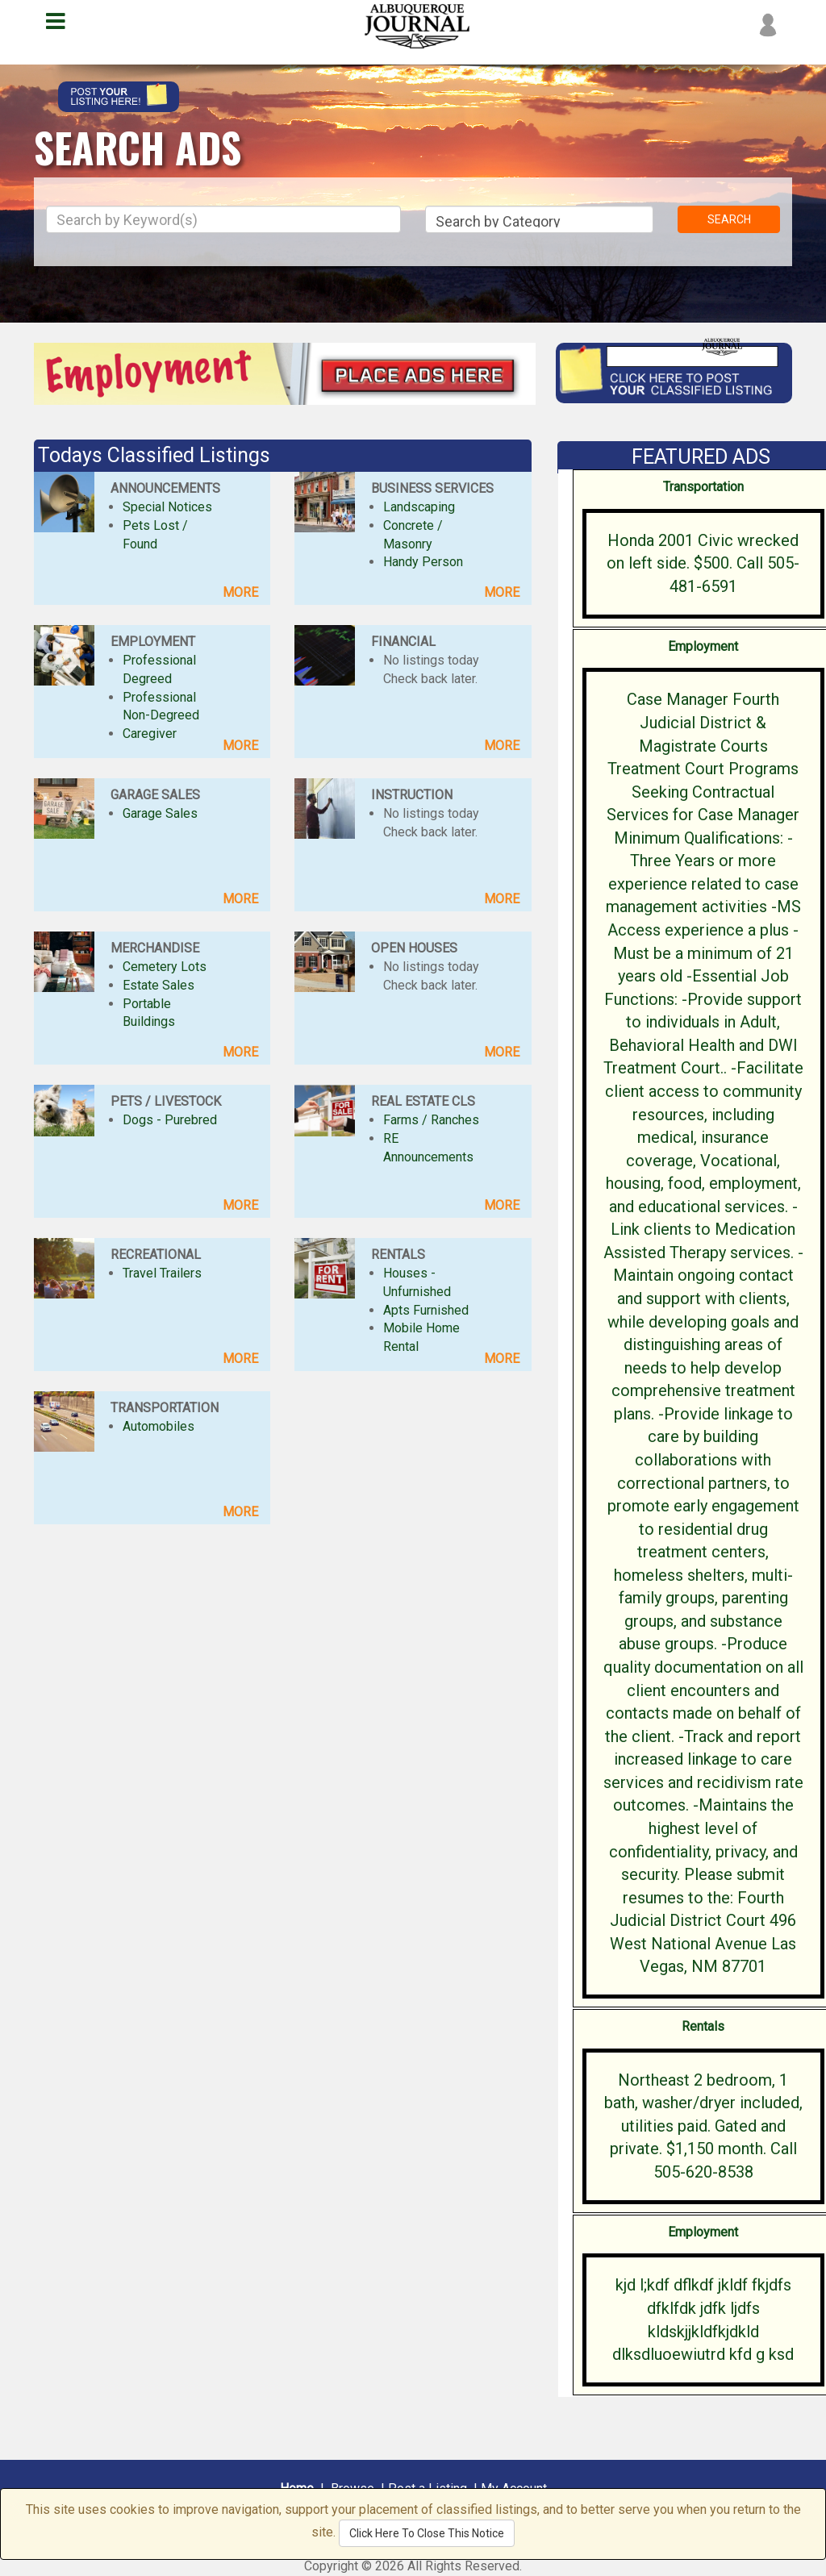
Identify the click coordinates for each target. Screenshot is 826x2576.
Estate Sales (158, 985)
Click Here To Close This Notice (426, 2533)
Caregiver (150, 733)
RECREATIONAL (156, 1254)
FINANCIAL (403, 641)
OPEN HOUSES (414, 948)
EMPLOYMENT (153, 641)
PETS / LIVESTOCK (166, 1101)
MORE (240, 592)
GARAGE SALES (155, 794)
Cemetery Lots (164, 966)
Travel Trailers (162, 1273)
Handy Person (423, 561)
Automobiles (158, 1426)
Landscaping (419, 507)
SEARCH (729, 219)
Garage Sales (160, 813)
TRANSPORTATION (165, 1407)
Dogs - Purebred (170, 1120)
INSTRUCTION (412, 794)
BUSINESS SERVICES (432, 488)
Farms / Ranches (431, 1120)
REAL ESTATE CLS (423, 1101)
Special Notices (167, 507)
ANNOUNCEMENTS (165, 488)
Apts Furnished (426, 1310)
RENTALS (398, 1254)
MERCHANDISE (155, 948)
